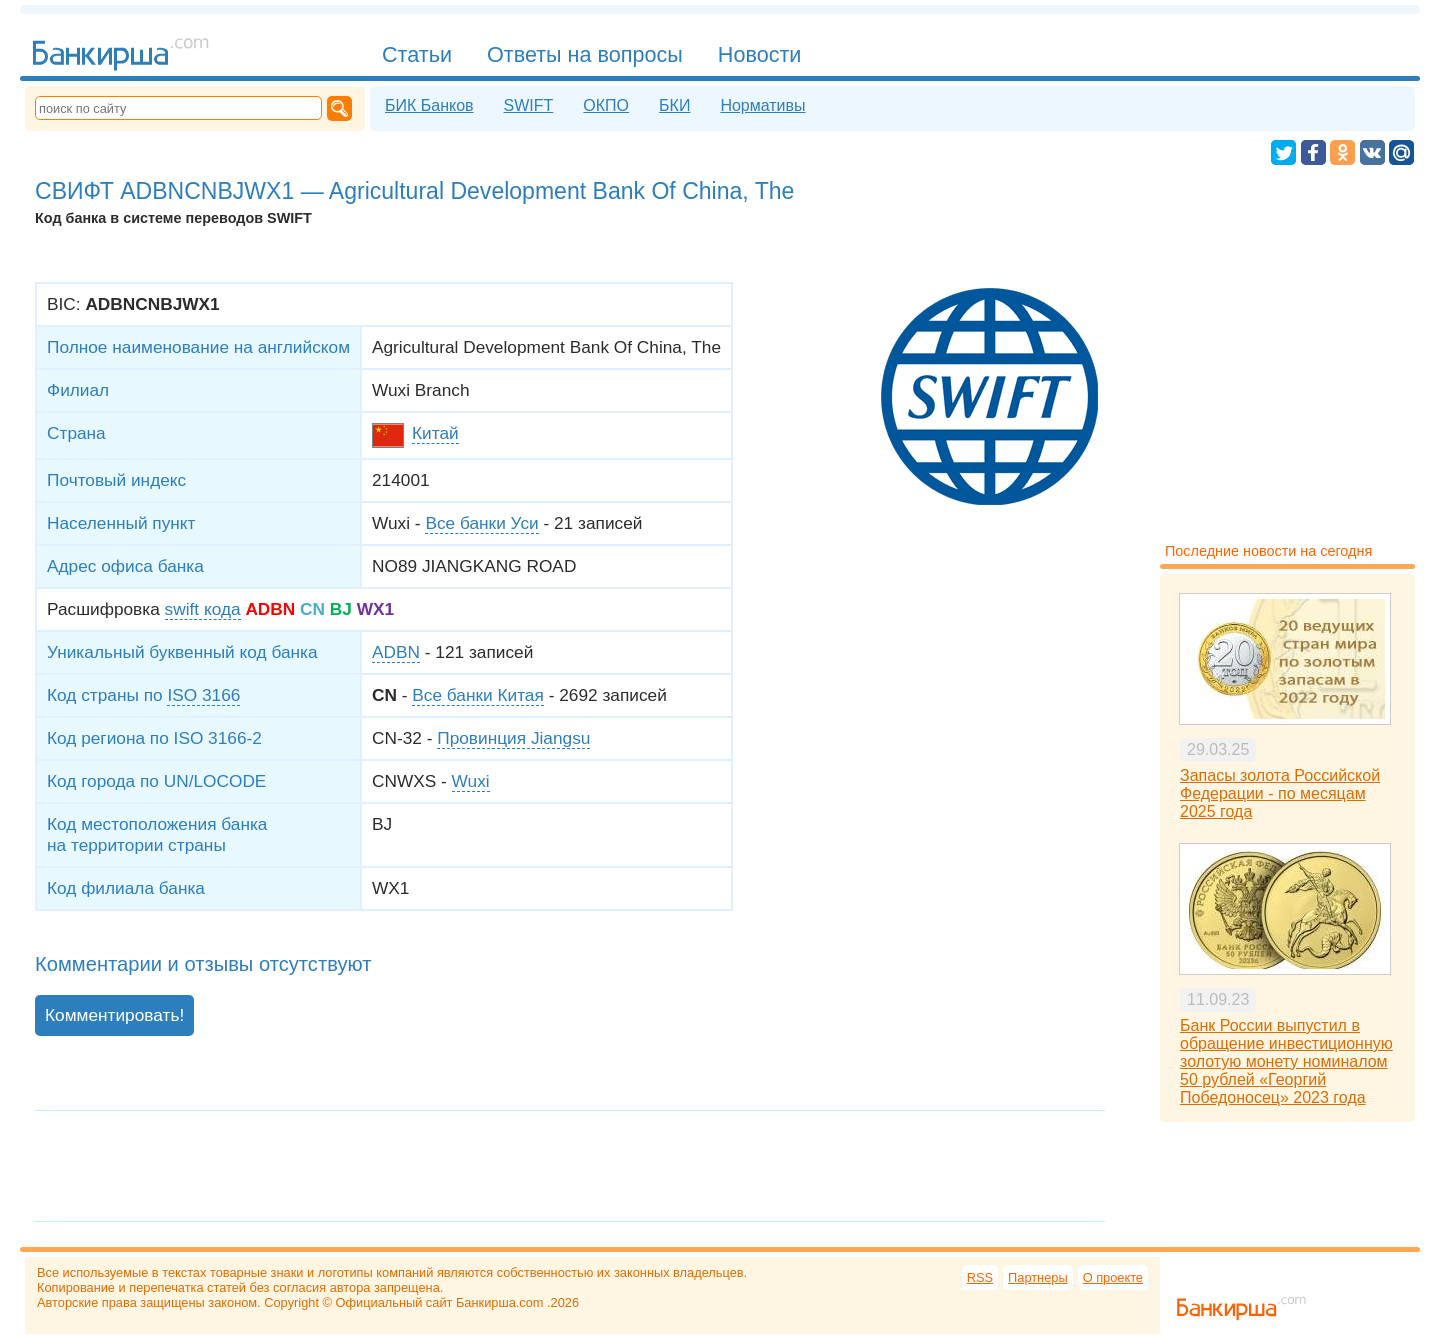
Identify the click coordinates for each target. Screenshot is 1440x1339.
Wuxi (471, 781)
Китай (435, 433)
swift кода (203, 609)
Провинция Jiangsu (513, 738)
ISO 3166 (203, 695)
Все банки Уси (481, 523)
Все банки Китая (478, 695)
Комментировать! (114, 1015)
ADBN (396, 652)
